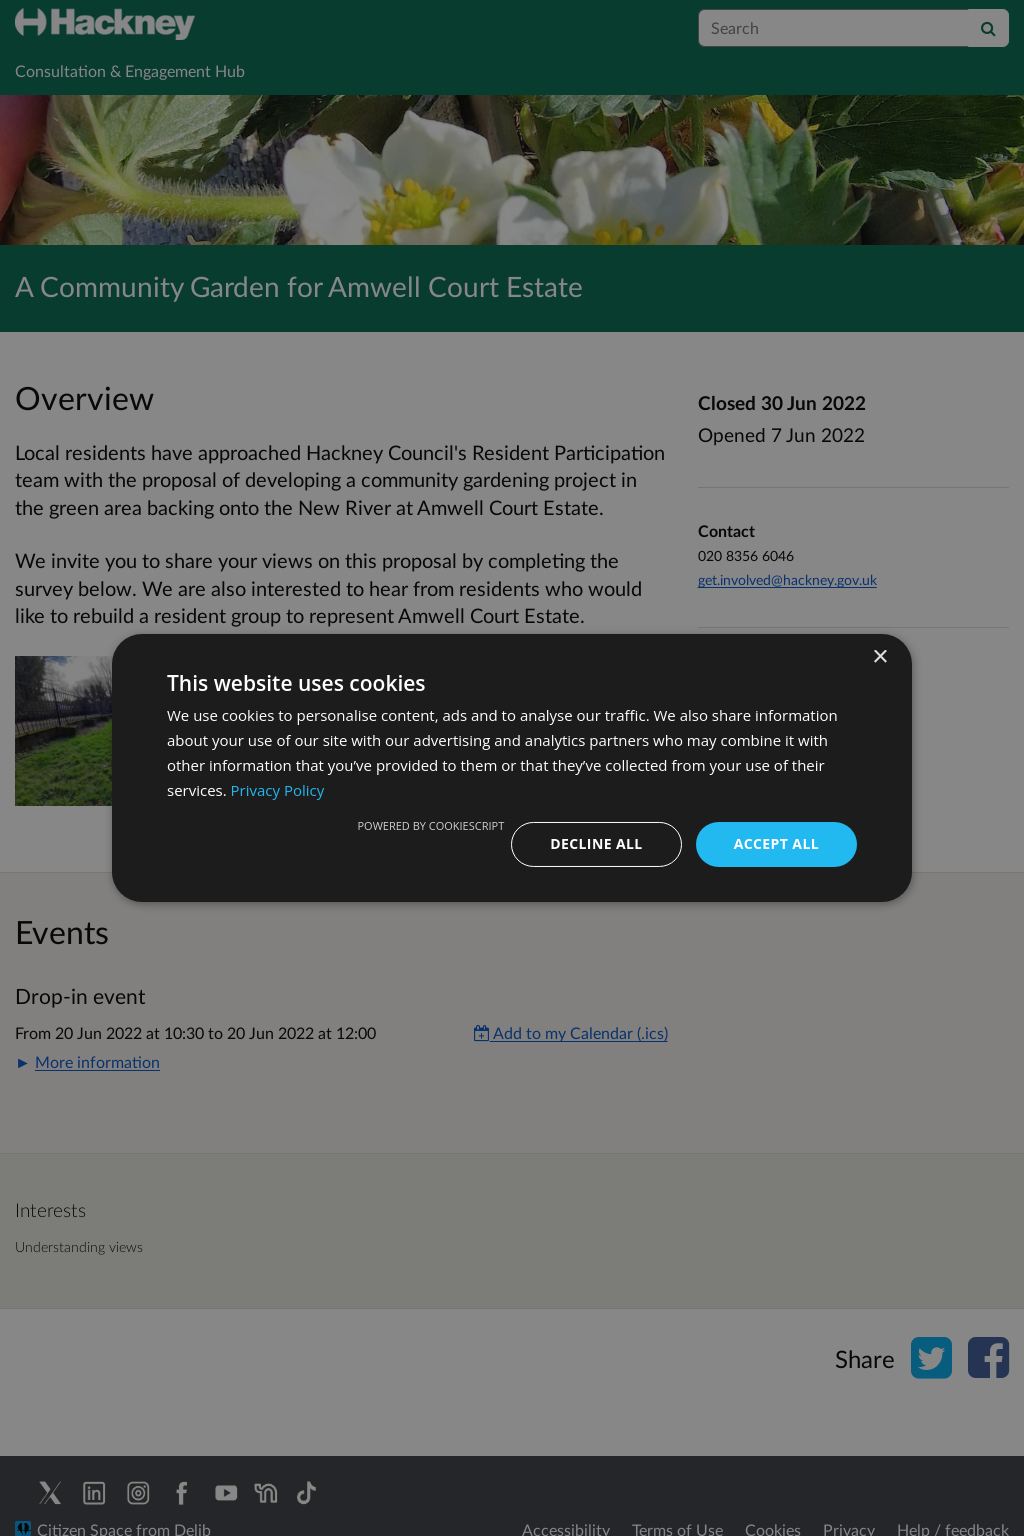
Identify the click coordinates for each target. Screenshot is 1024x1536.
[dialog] (512, 768)
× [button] (879, 657)
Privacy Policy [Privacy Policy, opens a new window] (278, 790)
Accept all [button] (776, 843)
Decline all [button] (596, 843)
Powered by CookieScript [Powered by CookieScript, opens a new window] (430, 825)
